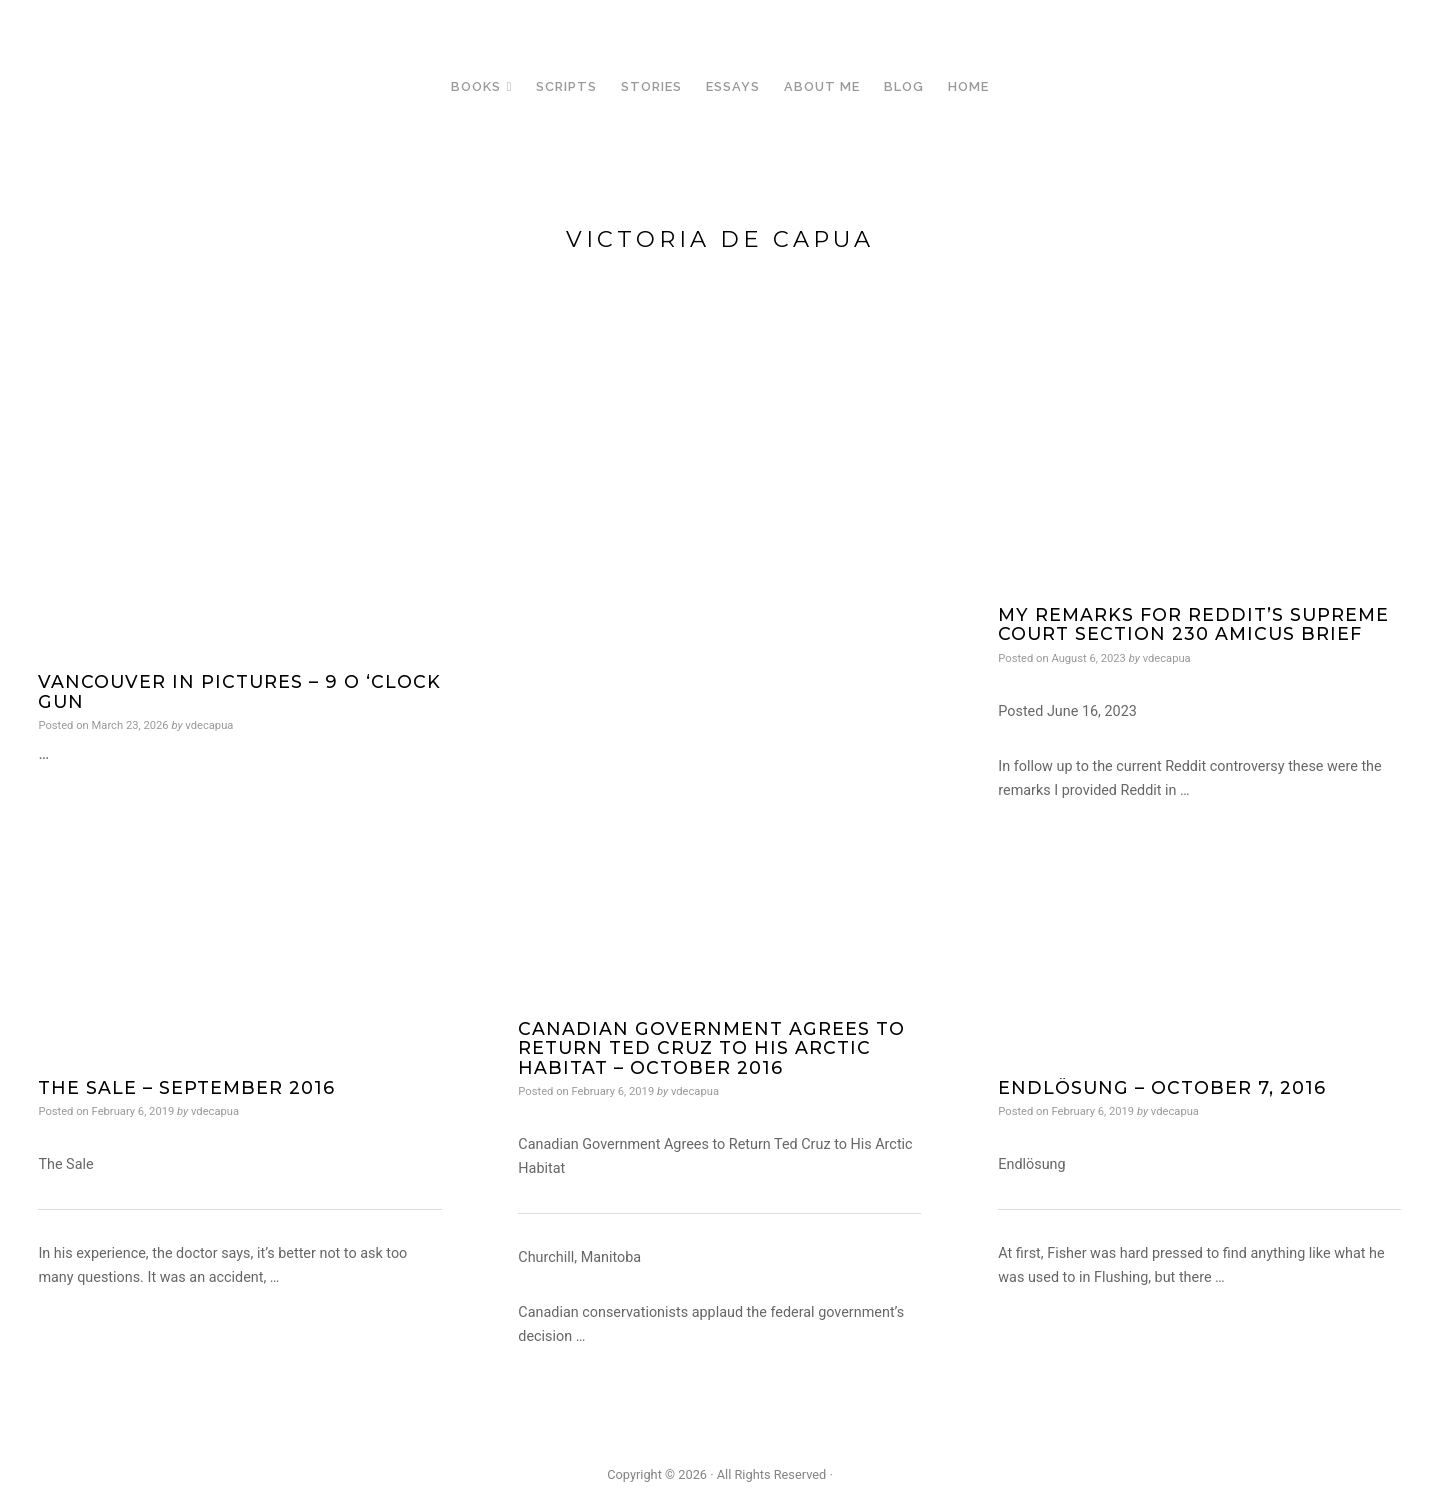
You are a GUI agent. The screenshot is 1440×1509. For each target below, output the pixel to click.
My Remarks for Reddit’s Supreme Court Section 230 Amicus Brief (1193, 624)
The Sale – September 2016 (186, 1087)
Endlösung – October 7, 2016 (1162, 1087)
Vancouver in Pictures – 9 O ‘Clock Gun (239, 691)
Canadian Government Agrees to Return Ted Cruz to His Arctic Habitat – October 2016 (711, 1048)
